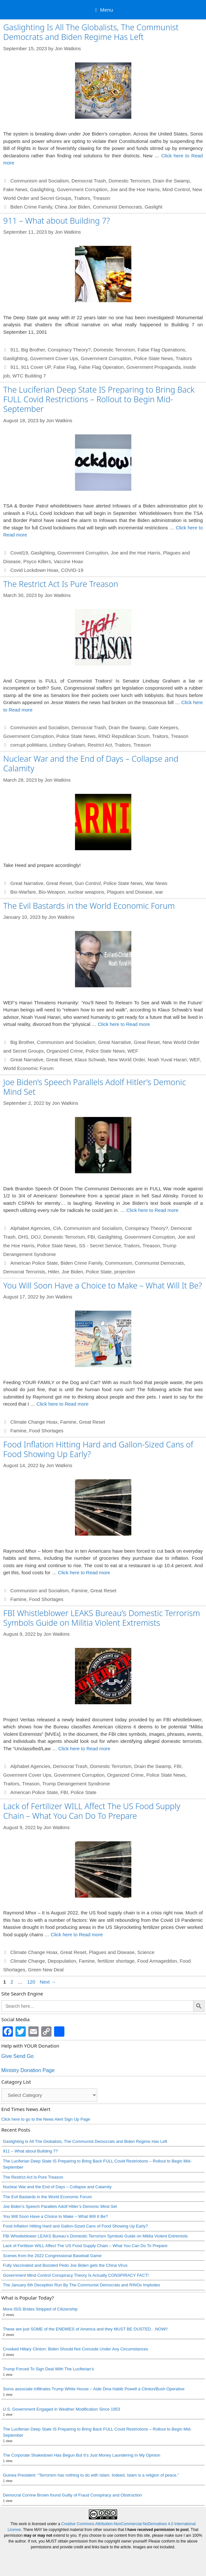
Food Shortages (46, 1430)
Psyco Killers (37, 561)
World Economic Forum (28, 1068)
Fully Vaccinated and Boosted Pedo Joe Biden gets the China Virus (65, 2265)
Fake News (15, 189)
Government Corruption (82, 189)
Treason (101, 198)
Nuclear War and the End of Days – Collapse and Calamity (90, 763)
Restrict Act (100, 745)
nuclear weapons (86, 892)
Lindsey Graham (67, 745)
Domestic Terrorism (129, 180)
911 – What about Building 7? (56, 220)
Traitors (82, 198)
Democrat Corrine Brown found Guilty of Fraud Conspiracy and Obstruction (72, 2495)
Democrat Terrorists (24, 1271)
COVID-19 (72, 570)
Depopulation (62, 1961)
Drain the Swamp (171, 180)
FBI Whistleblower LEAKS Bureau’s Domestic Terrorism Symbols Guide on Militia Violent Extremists (101, 1617)
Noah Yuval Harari (167, 1059)
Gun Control (88, 883)
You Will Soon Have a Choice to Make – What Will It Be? (102, 1285)
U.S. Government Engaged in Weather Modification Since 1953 (61, 2409)
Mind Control (176, 189)
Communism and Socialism (39, 180)
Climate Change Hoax (34, 1422)
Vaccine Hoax (68, 561)
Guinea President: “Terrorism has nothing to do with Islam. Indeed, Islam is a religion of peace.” (91, 2475)
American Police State (34, 1263)
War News (156, 883)
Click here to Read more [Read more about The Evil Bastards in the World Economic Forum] (124, 1024)
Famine (68, 1422)
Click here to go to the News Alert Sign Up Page (45, 2119)
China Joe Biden (72, 206)
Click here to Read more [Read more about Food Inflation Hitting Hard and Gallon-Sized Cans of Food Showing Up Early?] (84, 1572)
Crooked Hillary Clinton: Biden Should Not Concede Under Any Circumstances (75, 2349)
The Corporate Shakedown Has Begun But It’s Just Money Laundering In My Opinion (81, 2455)
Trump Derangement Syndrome (76, 1783)
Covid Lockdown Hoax (34, 570)
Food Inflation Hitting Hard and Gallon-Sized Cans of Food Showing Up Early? (98, 1449)
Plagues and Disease (130, 892)
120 (32, 1982)
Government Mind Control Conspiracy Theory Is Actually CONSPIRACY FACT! (76, 2275)
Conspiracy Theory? (69, 349)
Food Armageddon (157, 1961)
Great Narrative (26, 883)
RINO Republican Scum (123, 736)
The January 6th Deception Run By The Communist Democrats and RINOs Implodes (81, 2285)
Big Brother (33, 349)
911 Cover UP (36, 367)
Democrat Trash (88, 180)
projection (124, 1271)
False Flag (64, 367)
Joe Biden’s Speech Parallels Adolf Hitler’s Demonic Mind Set (94, 1086)
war (159, 892)
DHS (23, 1237)
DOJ (36, 1237)
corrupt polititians (28, 745)
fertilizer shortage (116, 1961)
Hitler (53, 1271)
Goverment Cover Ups (54, 358)
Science (145, 1952)
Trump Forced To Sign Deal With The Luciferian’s (48, 2369)
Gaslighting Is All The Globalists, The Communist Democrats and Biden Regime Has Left (91, 32)
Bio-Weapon (52, 892)
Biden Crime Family (31, 206)
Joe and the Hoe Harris (135, 189)
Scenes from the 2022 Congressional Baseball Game (52, 2255)
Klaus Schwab (90, 1059)
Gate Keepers (163, 727)
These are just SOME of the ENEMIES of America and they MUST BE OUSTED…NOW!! (85, 2329)
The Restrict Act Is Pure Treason (60, 583)
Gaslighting (42, 189)
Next (48, 1982)
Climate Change (27, 1961)
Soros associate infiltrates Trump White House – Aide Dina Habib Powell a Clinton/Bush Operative (93, 2388)
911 (14, 349)
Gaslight (153, 206)
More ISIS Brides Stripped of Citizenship (40, 2309)
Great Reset (59, 883)
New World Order (126, 1059)
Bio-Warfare (23, 892)
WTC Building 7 (29, 375)
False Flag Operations (161, 349)
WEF (132, 1051)
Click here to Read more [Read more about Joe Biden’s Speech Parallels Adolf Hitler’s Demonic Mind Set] (152, 1210)
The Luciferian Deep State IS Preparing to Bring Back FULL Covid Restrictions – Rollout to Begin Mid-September (98, 399)
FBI (91, 1237)
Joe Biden (72, 1271)
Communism (118, 1263)
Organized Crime (64, 1051)
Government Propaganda (153, 367)
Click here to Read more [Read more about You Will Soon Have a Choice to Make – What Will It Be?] (62, 1404)
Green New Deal (46, 1969)
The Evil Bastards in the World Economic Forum (89, 905)
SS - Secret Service (100, 1245)
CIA (57, 1228)
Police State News (153, 358)
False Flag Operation (101, 367)
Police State (99, 1271)
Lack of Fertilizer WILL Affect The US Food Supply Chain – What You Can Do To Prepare (91, 1810)
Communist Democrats (117, 206)
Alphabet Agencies (30, 1228)
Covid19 (19, 552)
